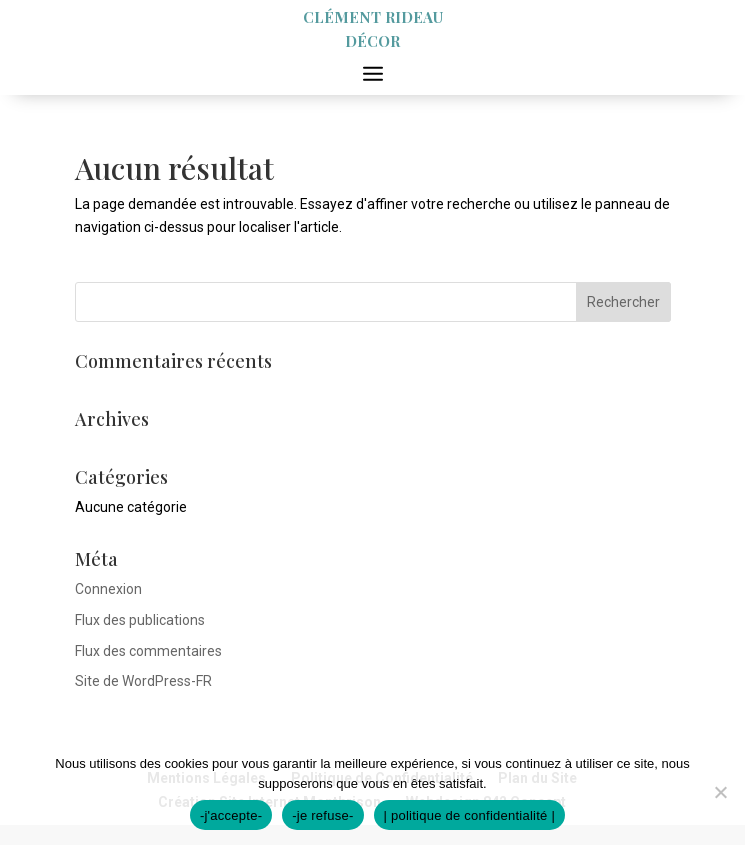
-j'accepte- (231, 815)
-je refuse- (322, 815)
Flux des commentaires (148, 651)
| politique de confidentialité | (470, 815)
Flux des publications (140, 620)
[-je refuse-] (720, 792)
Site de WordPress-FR (143, 681)
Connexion (108, 589)
